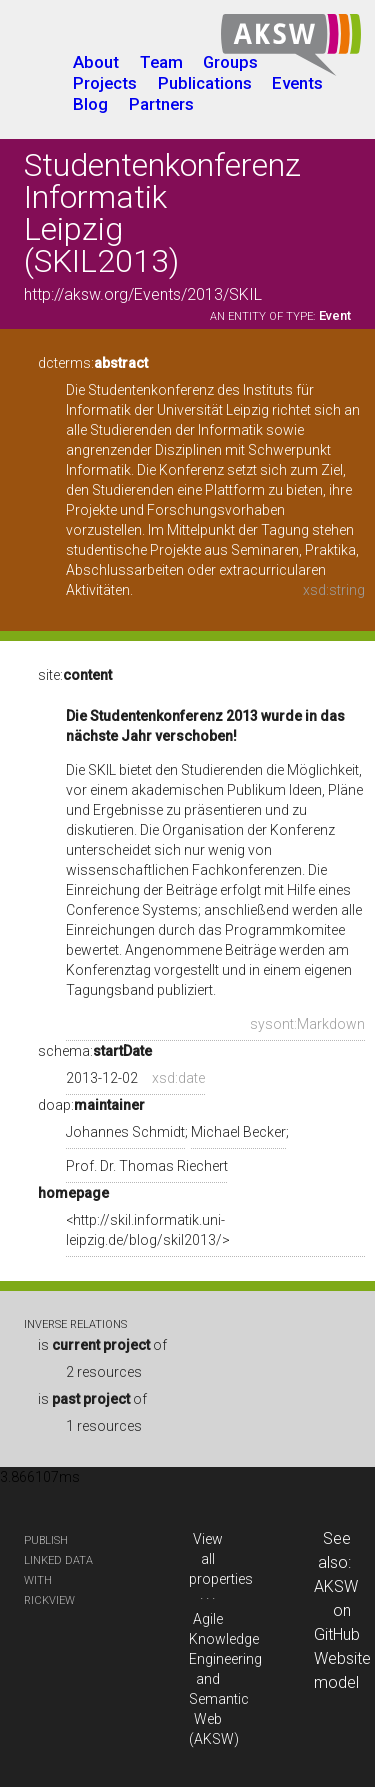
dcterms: (93, 363)
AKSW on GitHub (337, 1610)
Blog (90, 104)
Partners (161, 104)
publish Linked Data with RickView (58, 1570)
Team (161, 62)
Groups (230, 62)
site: (75, 675)
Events (297, 83)
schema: (95, 1051)
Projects (105, 83)
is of (102, 1345)
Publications (205, 83)
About (96, 62)
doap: (91, 1105)
